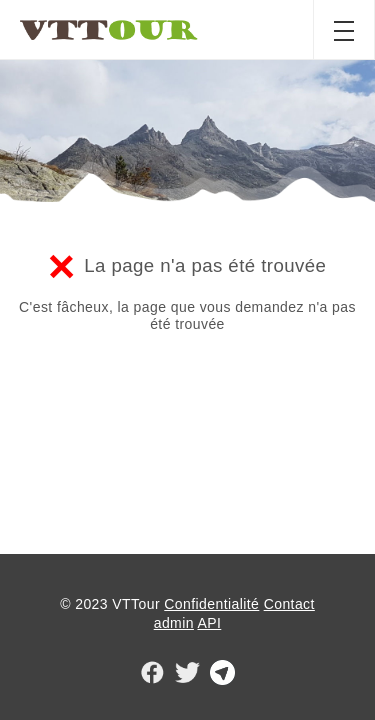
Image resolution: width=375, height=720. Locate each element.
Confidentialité (211, 604)
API (209, 623)
